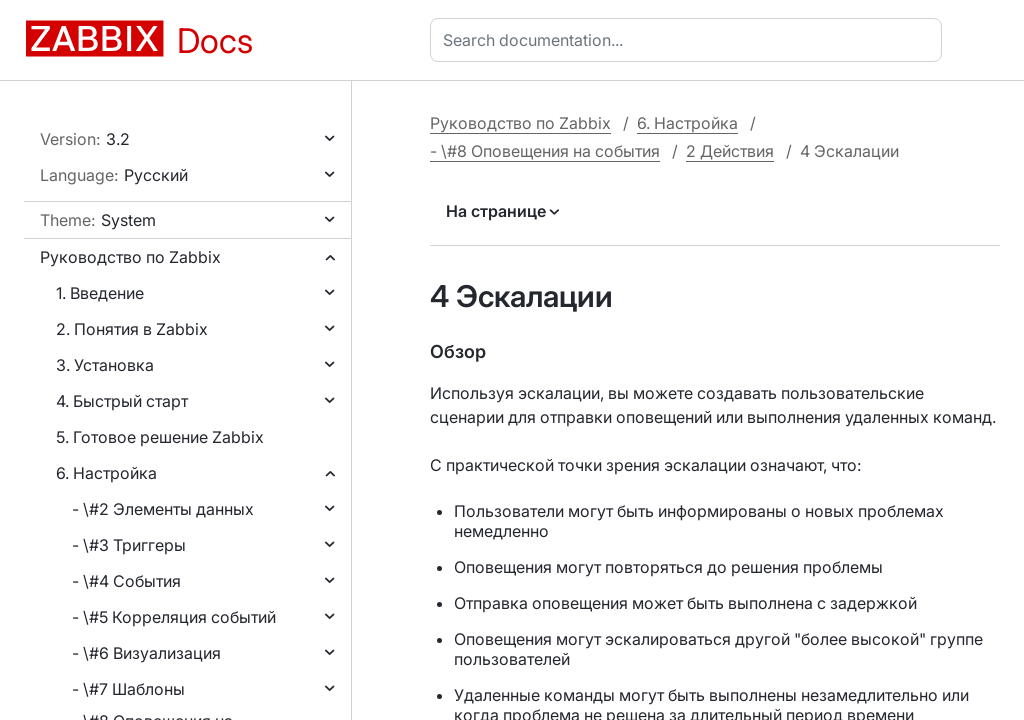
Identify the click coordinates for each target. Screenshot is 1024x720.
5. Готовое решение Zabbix (160, 437)
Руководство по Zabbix (130, 257)
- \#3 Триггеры (129, 545)
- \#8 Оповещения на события (545, 151)
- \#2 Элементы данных (163, 509)
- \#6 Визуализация (146, 653)
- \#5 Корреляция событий (174, 617)
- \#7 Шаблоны (128, 689)
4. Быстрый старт (122, 401)
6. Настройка (106, 473)
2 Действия (730, 151)
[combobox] (690, 40)
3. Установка (105, 365)
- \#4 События (126, 581)
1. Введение (100, 293)
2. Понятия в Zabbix (132, 329)
